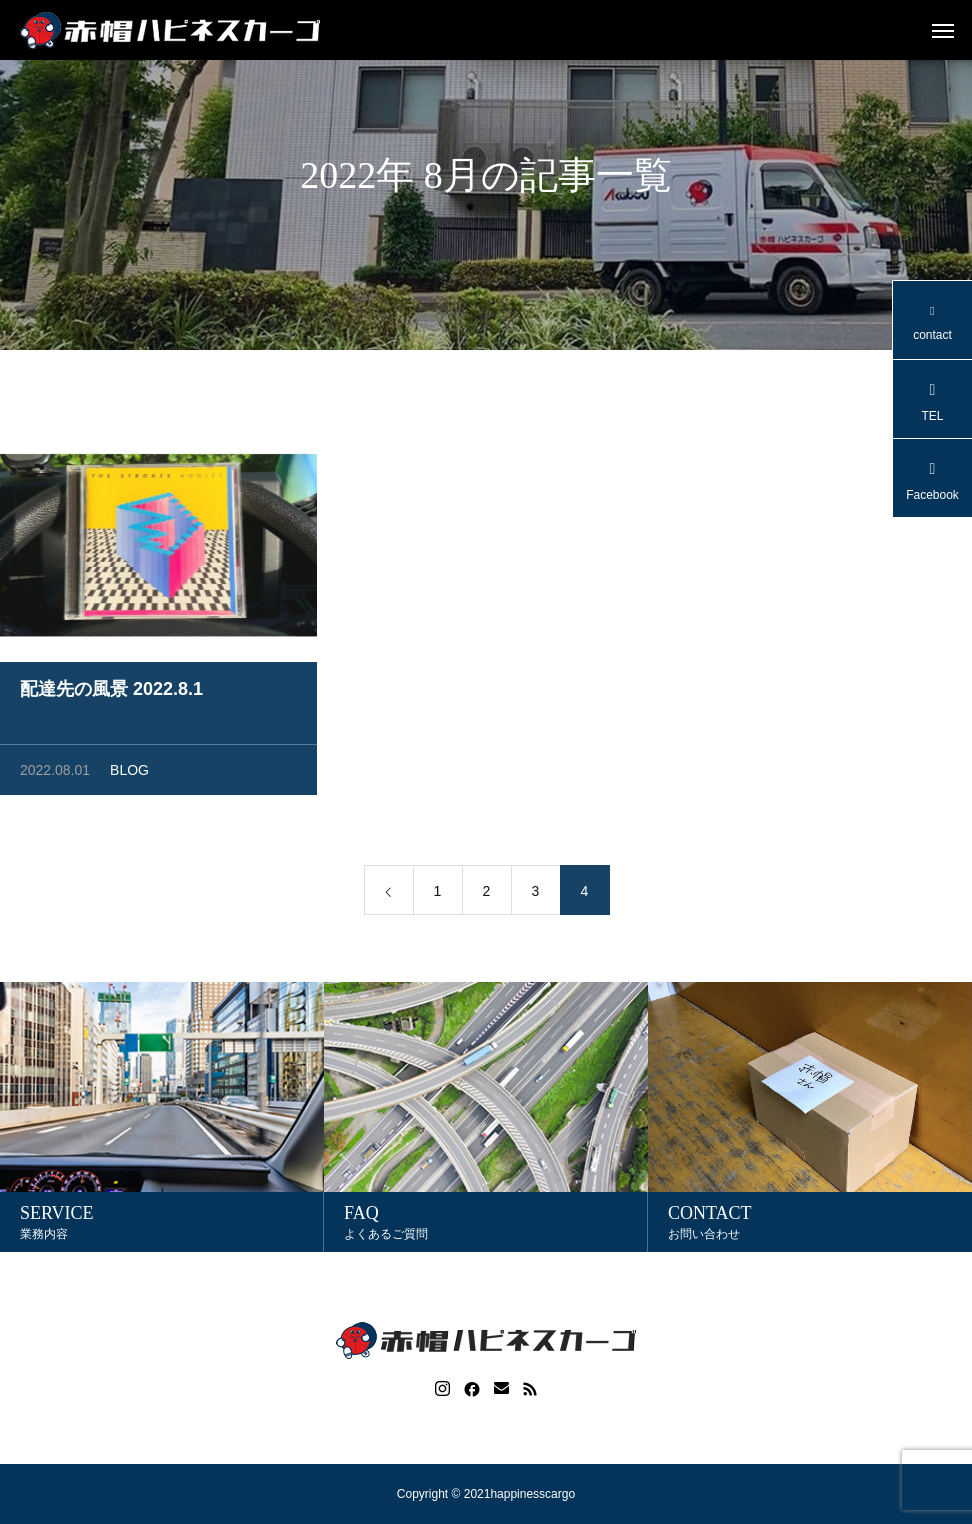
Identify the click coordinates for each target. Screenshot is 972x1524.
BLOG (129, 774)
